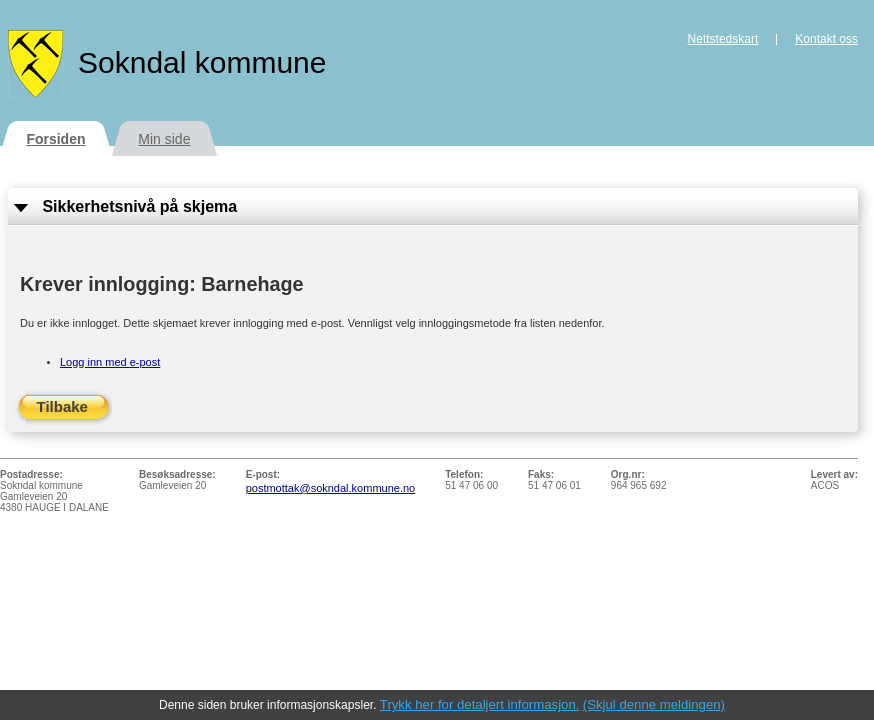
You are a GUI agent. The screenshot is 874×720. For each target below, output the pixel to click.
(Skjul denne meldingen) (654, 704)
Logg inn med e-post (110, 362)
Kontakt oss (826, 39)
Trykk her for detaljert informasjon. (480, 704)
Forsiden (55, 139)
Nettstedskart (723, 39)
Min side (164, 139)
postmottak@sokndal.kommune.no (331, 488)
